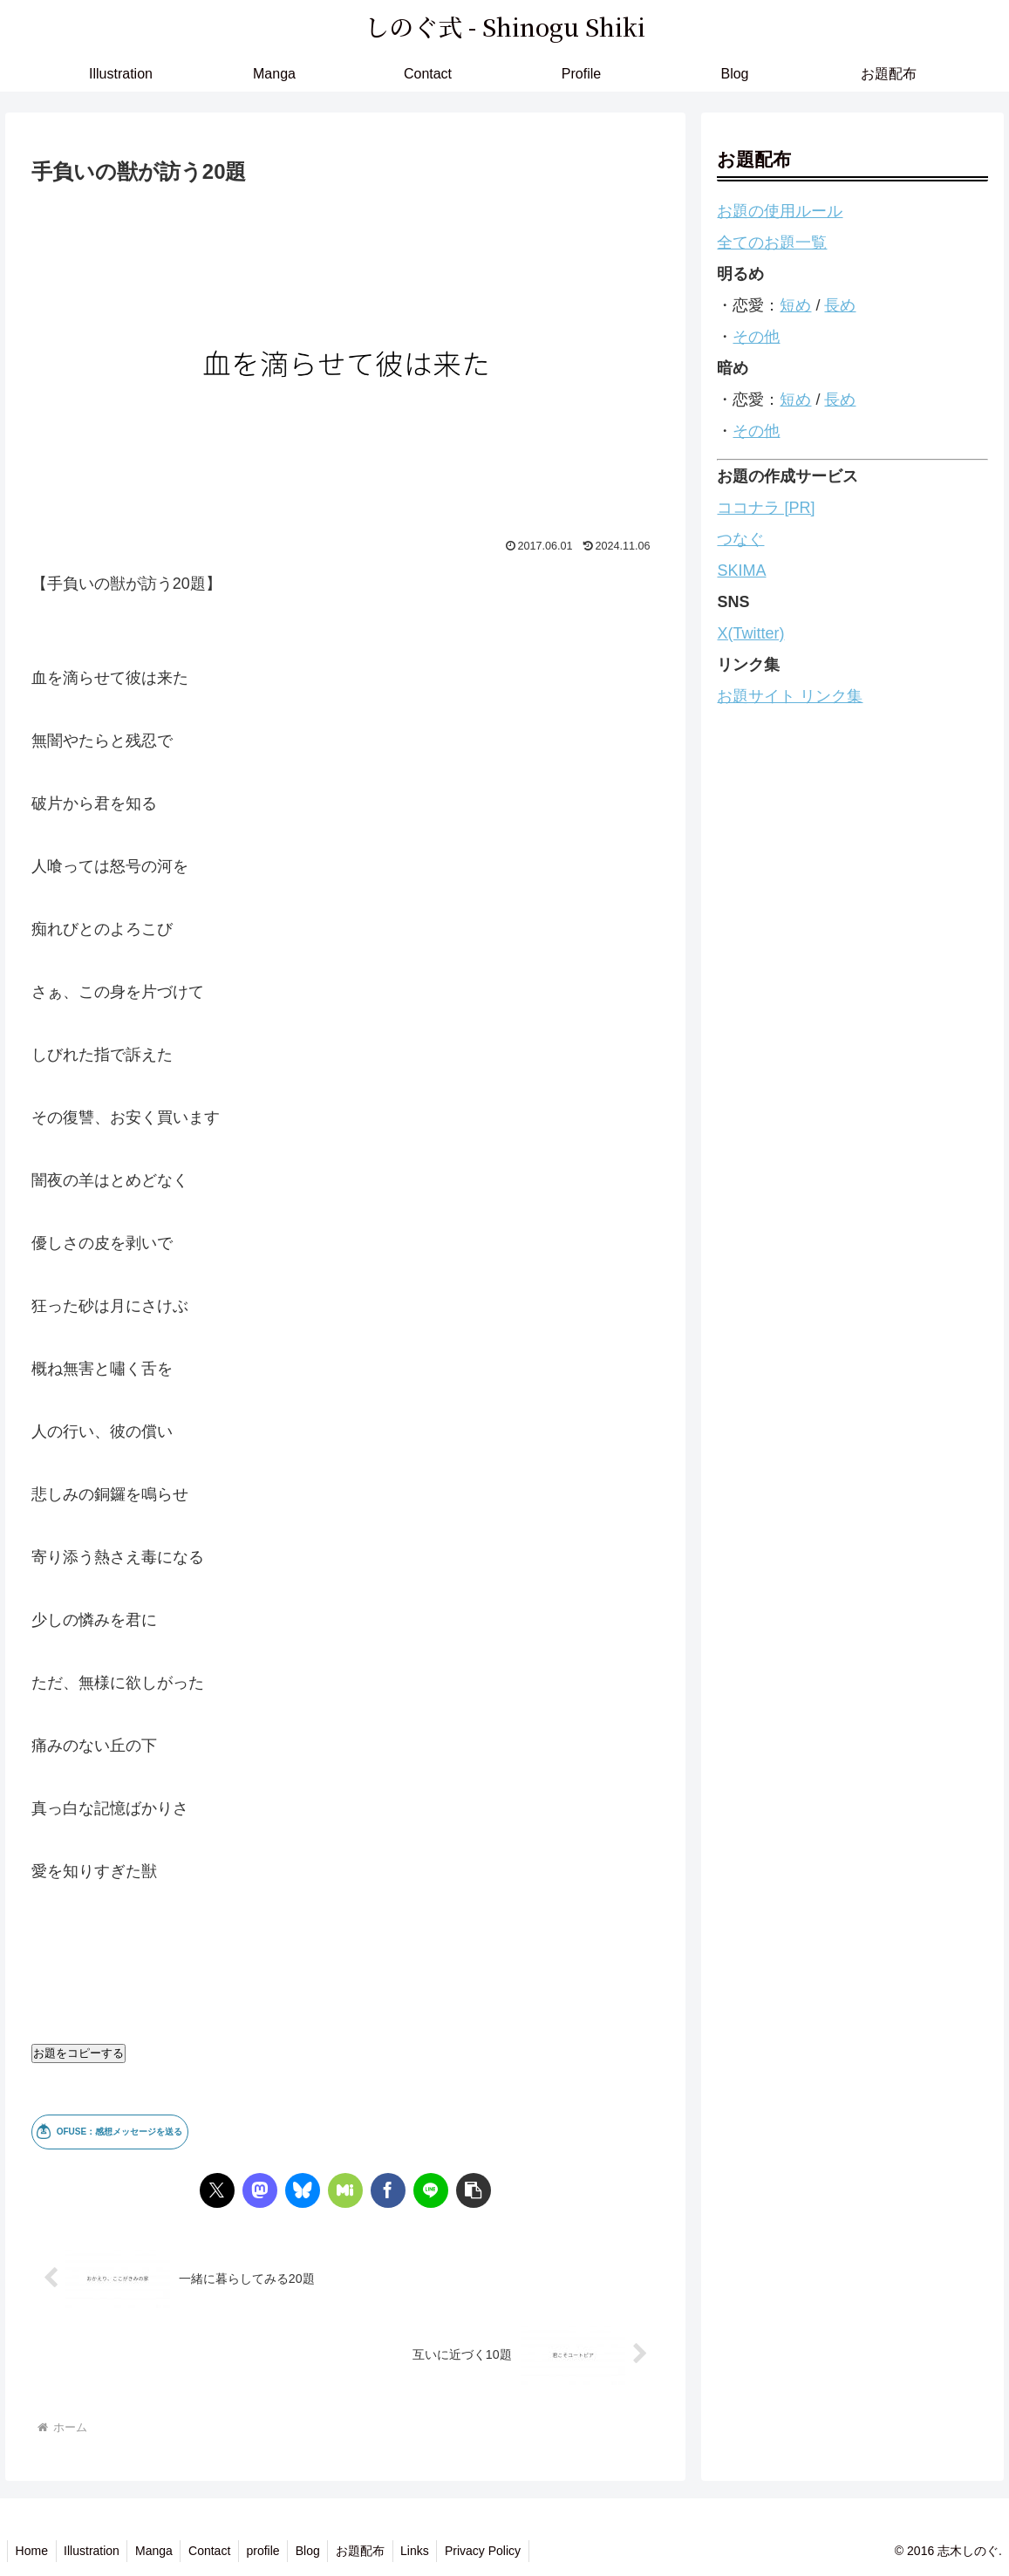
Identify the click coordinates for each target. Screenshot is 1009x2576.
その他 (756, 336)
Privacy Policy (504, 2551)
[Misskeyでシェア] (345, 2190)
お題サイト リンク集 (789, 696)
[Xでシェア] (217, 2190)
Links (433, 2551)
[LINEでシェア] (430, 2190)
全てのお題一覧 (772, 242)
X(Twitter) (750, 633)
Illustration (95, 2551)
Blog (321, 2551)
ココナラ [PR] (766, 507)
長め (840, 305)
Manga (160, 2551)
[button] (473, 2190)
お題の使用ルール (779, 211)
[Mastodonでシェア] (259, 2190)
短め (795, 305)
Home (33, 2551)
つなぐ (740, 539)
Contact (218, 2551)
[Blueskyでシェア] (302, 2190)
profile (273, 2551)
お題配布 (375, 2551)
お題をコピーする (78, 2053)
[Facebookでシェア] (388, 2190)
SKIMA (741, 570)
